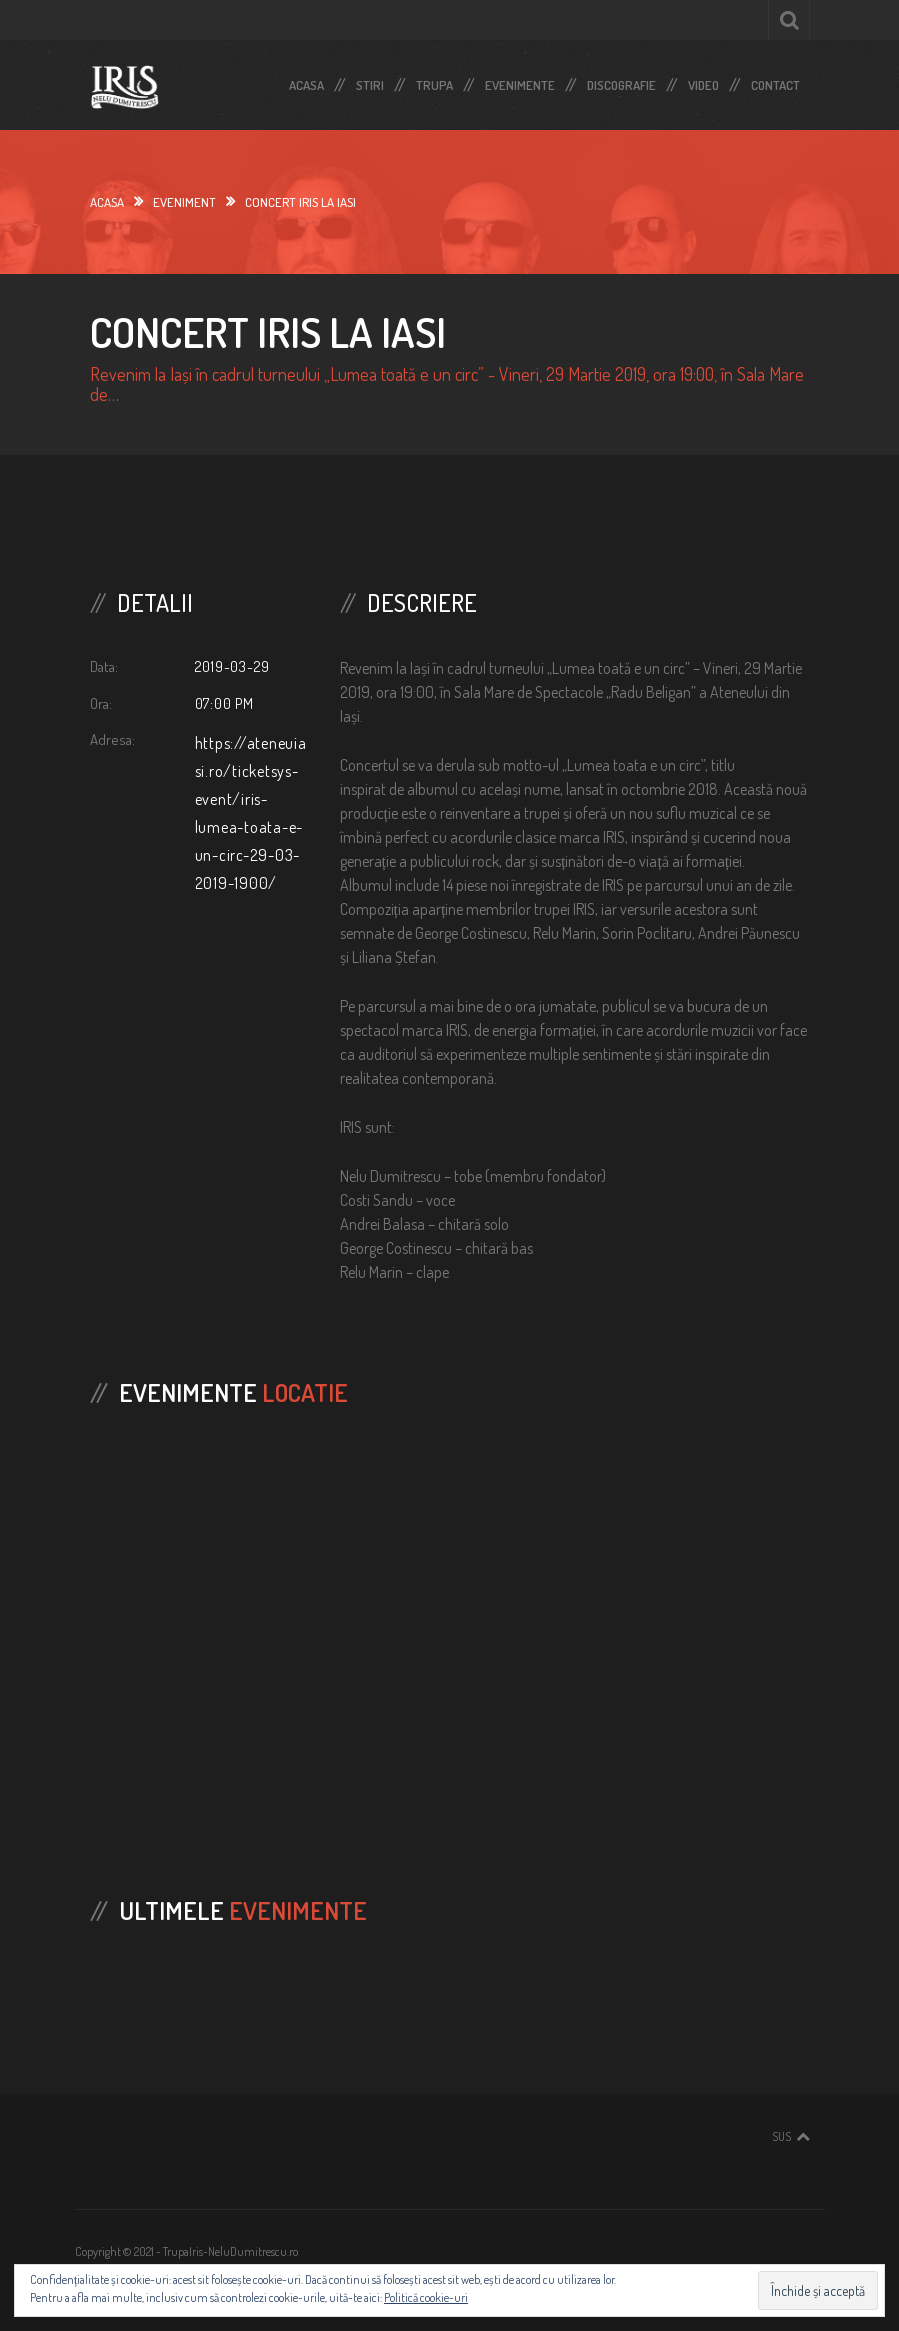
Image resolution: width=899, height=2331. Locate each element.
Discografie (621, 81)
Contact (775, 81)
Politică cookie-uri (426, 2297)
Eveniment (184, 202)
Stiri (370, 81)
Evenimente (520, 81)
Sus (781, 2136)
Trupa (434, 81)
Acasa (306, 81)
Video (703, 81)
